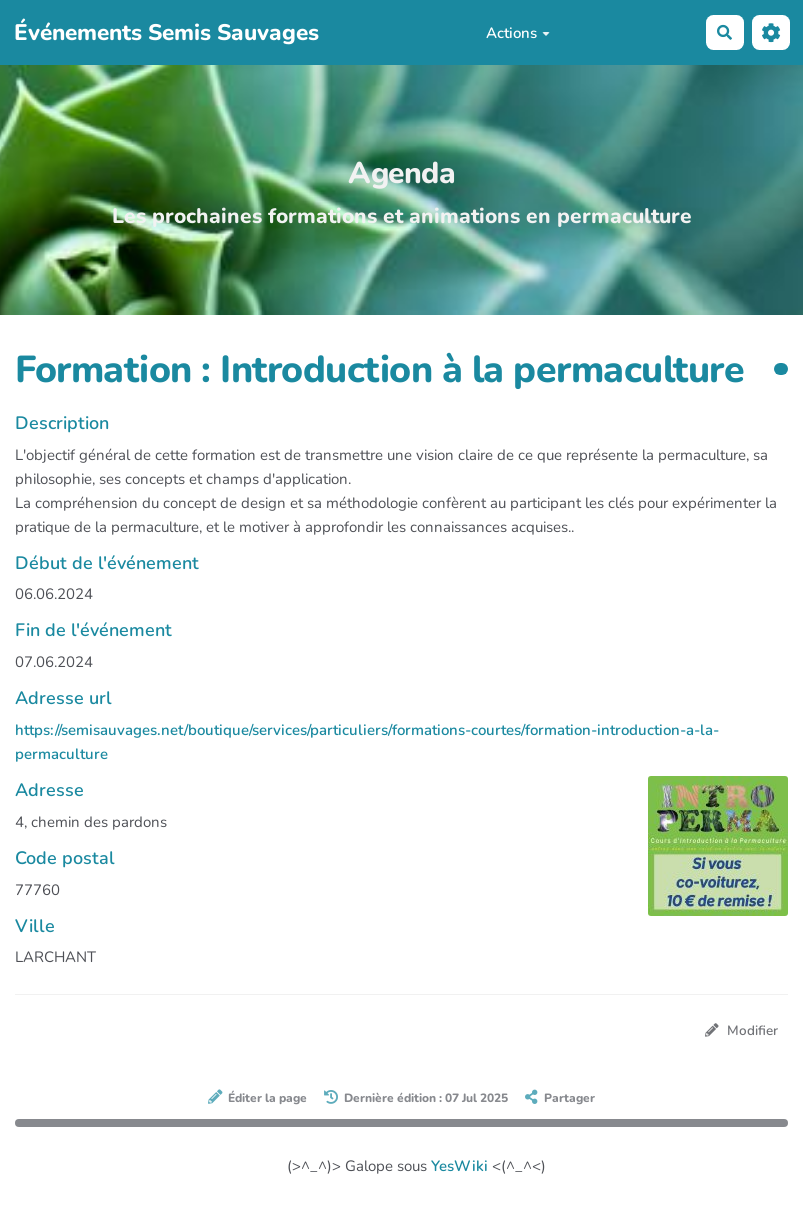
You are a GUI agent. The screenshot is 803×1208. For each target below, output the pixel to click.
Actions (518, 33)
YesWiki (459, 1166)
